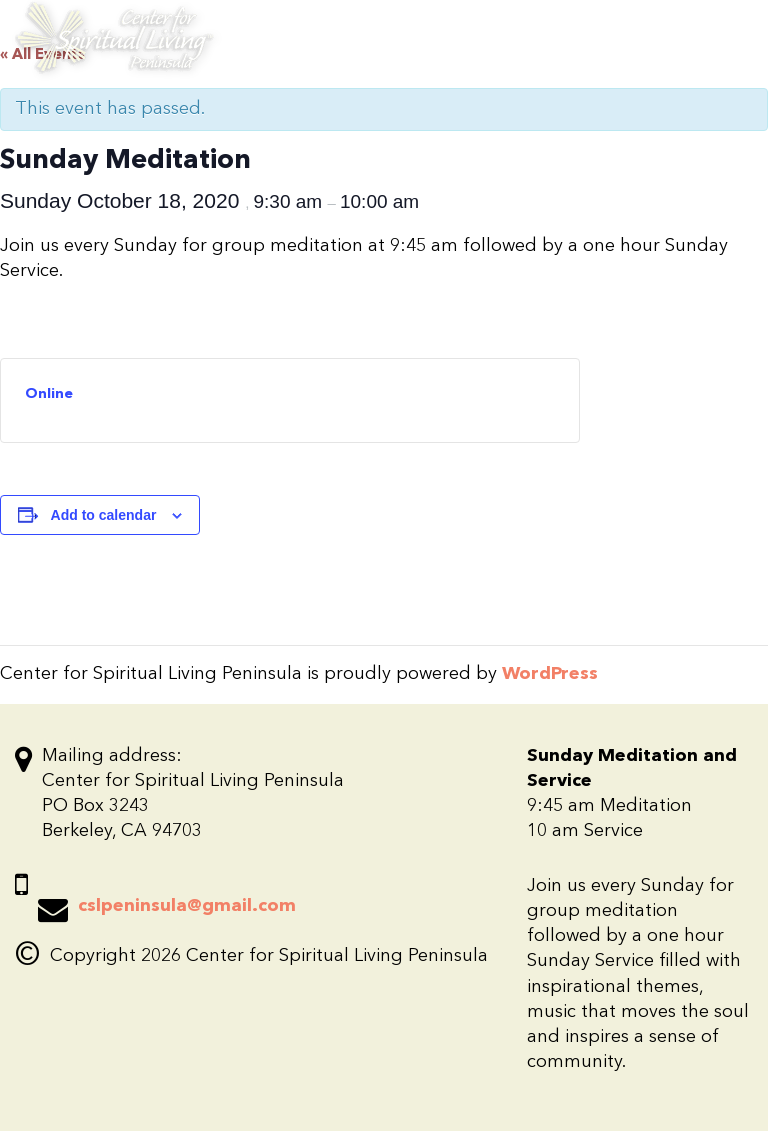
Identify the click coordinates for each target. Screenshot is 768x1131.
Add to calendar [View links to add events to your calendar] (104, 515)
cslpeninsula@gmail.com (187, 906)
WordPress (550, 674)
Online (49, 394)
